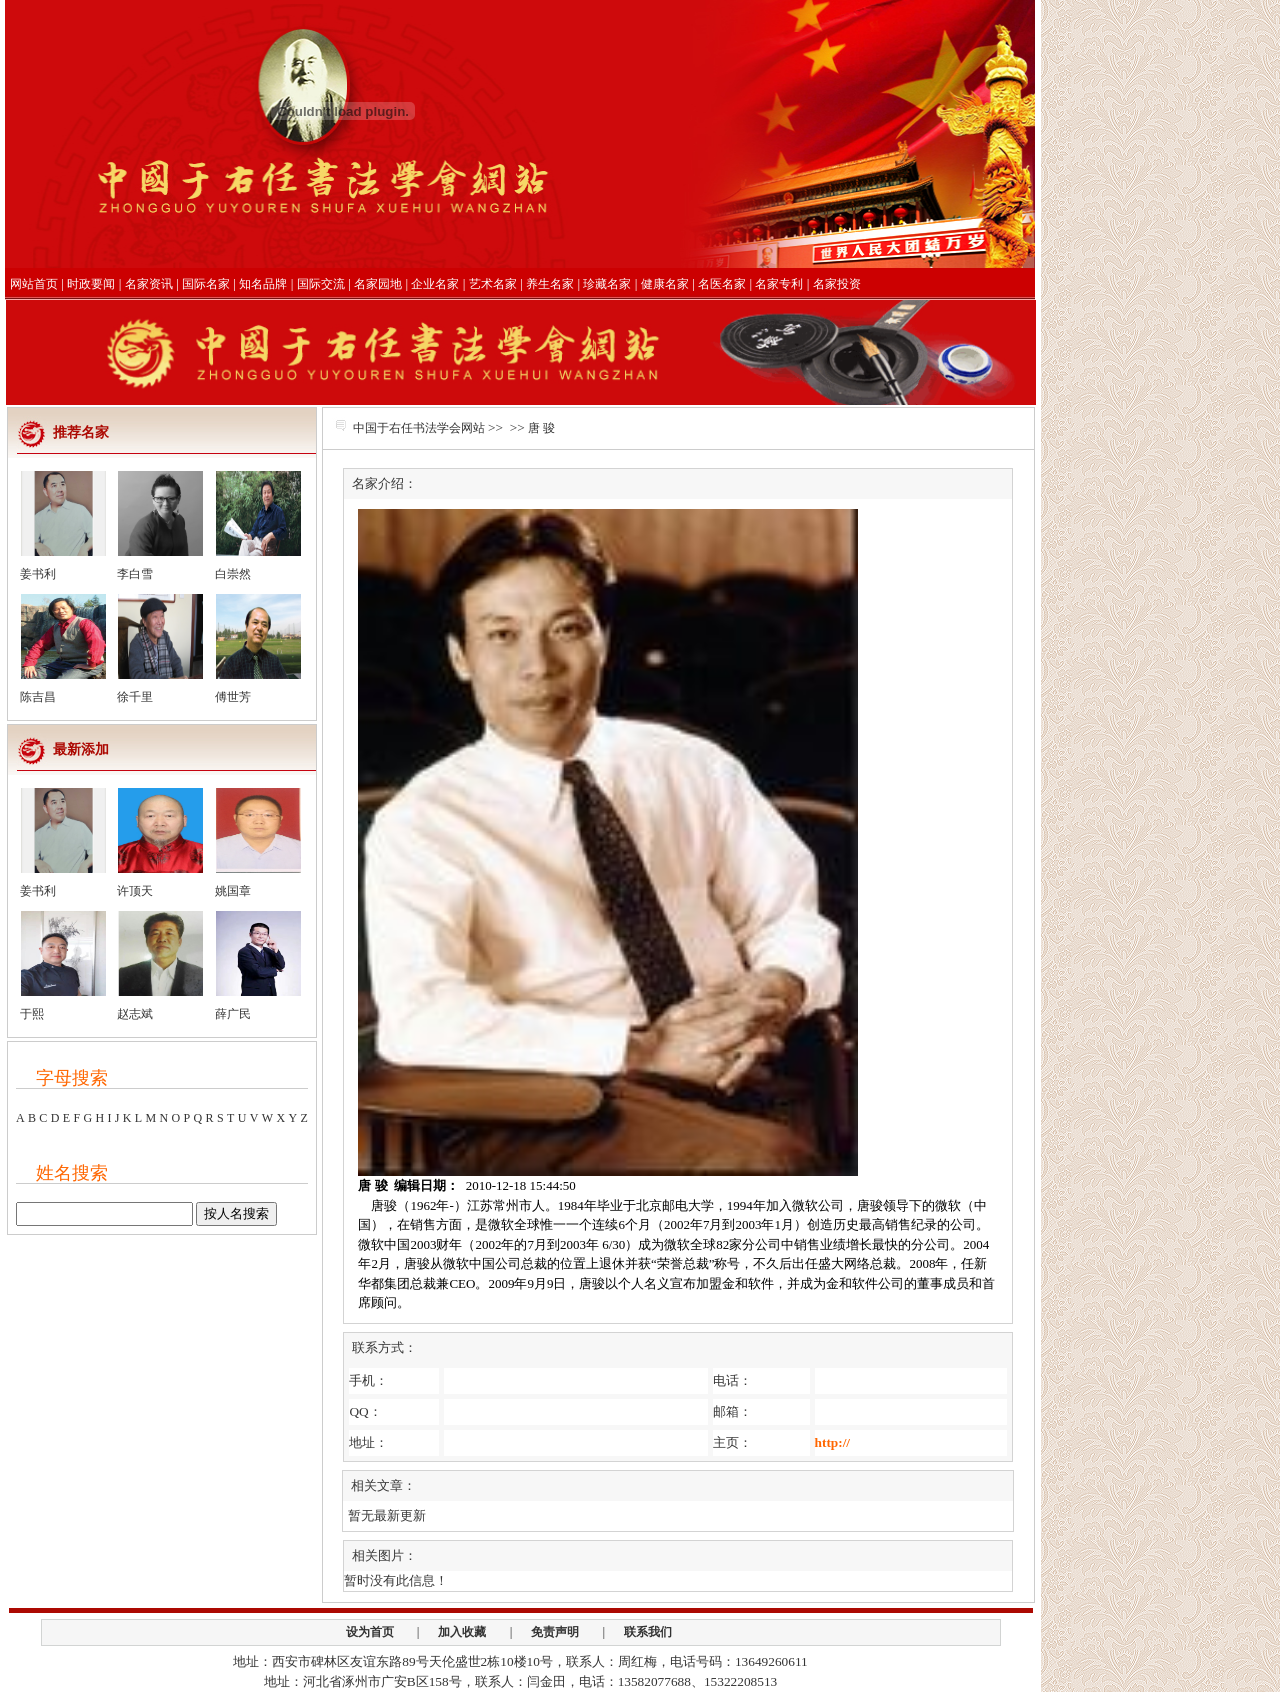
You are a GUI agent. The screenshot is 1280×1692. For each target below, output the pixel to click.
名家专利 (779, 284)
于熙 (32, 1014)
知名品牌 (263, 284)
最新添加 (81, 749)
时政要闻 (91, 284)
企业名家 (435, 284)
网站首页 (34, 284)
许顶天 (135, 891)
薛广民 (233, 1014)
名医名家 (722, 284)
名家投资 (837, 284)
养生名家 (550, 284)
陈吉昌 (38, 697)
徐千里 (135, 697)
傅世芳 (233, 697)
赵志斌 (135, 1014)
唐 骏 (541, 428)
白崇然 (233, 574)
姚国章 (233, 891)
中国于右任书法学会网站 (419, 428)
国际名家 (206, 284)
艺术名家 (493, 284)
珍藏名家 (607, 284)
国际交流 (321, 284)
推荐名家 (81, 432)
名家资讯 (149, 284)
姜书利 (38, 574)
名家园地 (378, 284)
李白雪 (135, 574)
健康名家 (665, 284)
